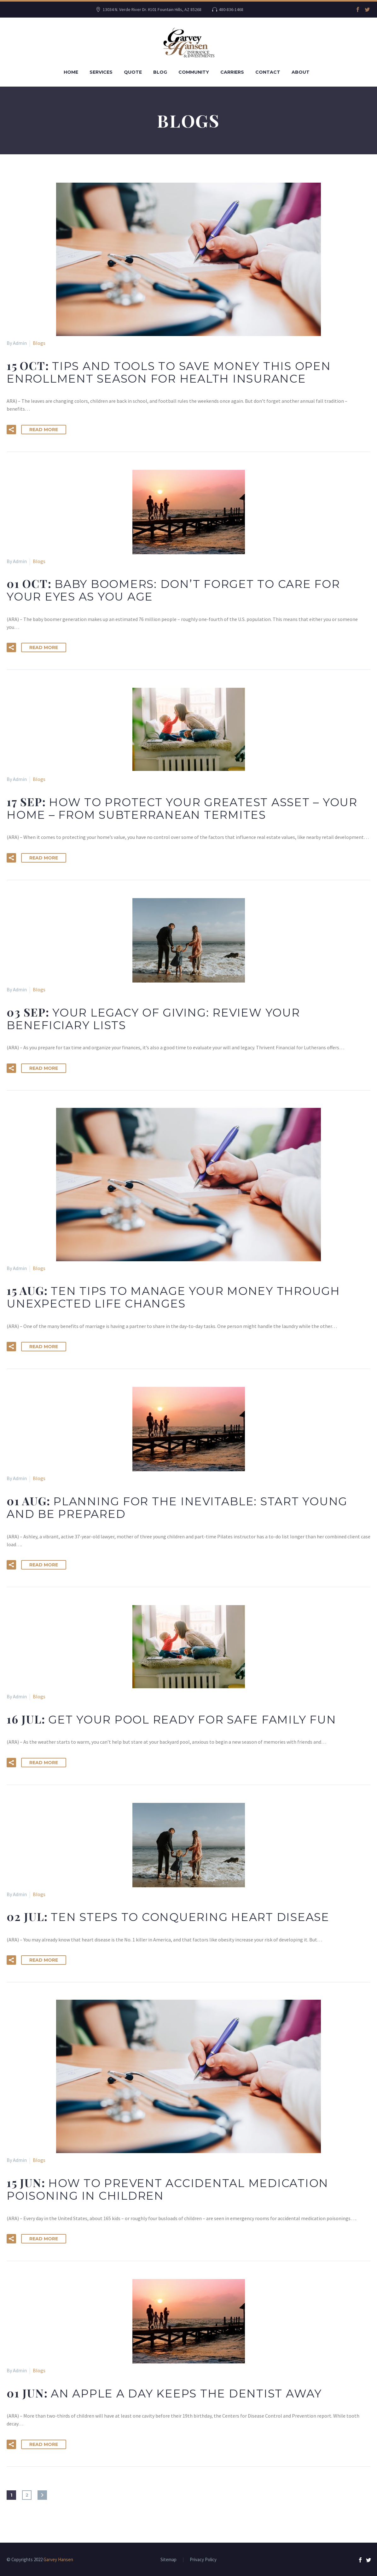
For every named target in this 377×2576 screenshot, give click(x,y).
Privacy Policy (203, 2559)
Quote (133, 72)
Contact (267, 72)
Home (71, 72)
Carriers (232, 72)
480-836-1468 (231, 9)
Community (193, 72)
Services (101, 72)
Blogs (39, 343)
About (301, 72)
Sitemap (168, 2559)
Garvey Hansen (58, 2559)
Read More (43, 429)
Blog (160, 72)
